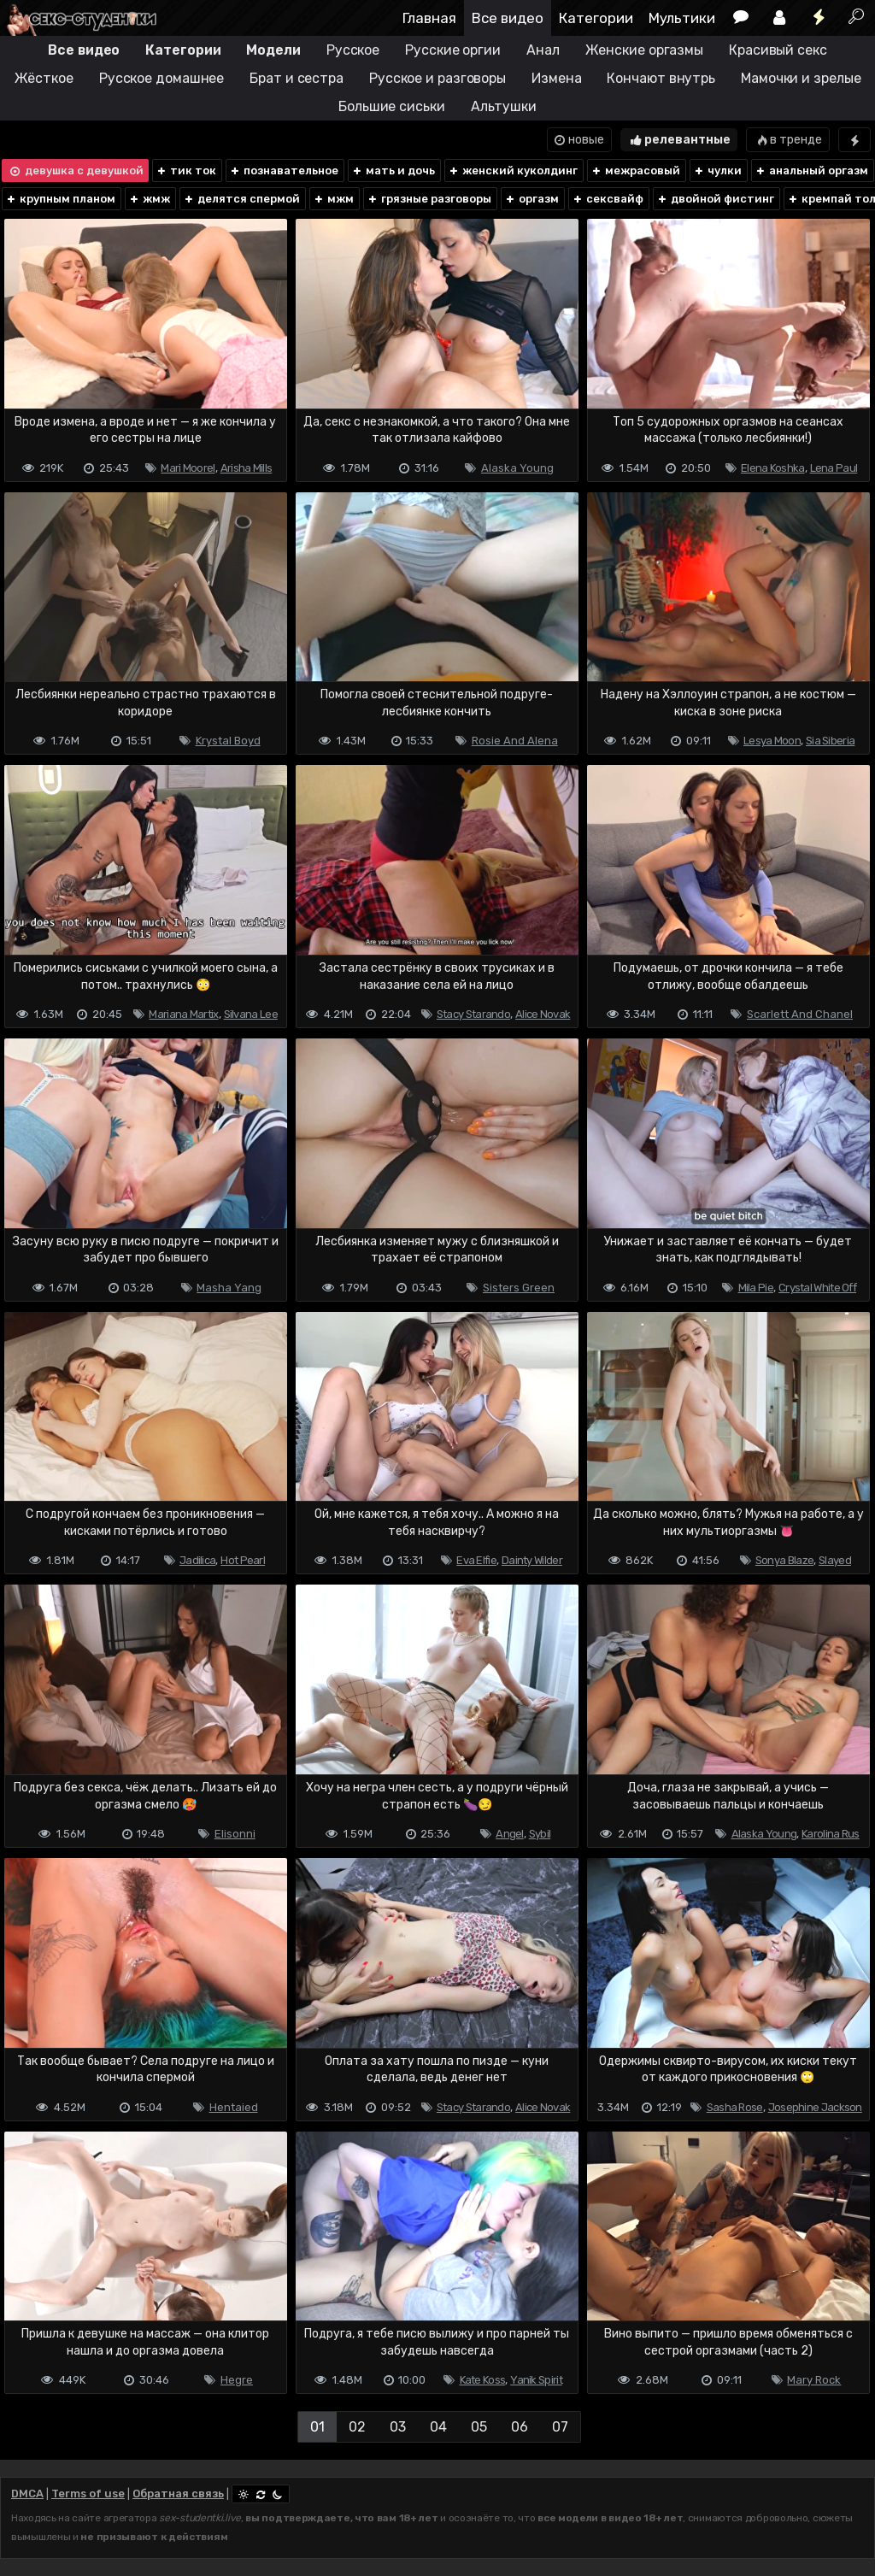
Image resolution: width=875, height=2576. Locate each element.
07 (560, 2427)
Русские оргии (453, 50)
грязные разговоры (429, 198)
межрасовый (635, 170)
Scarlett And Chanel (800, 1014)
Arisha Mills (246, 468)
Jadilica (197, 1560)
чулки (717, 170)
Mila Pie (755, 1287)
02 (357, 2427)
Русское (352, 50)
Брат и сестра (297, 78)
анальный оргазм (811, 170)
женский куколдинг (513, 170)
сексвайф (607, 198)
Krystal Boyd (228, 740)
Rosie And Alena (515, 740)
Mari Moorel (187, 468)
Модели (273, 50)
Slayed (835, 1560)
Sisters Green (519, 1287)
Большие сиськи (391, 106)
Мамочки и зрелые (800, 78)
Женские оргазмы (644, 50)
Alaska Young (517, 468)
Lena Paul (834, 468)
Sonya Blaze (784, 1560)
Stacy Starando (473, 1014)
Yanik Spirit (536, 2379)
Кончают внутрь (661, 78)
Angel (510, 1833)
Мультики (682, 17)
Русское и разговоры (437, 78)
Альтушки (504, 106)
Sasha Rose (735, 2107)
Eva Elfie (476, 1560)
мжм (333, 198)
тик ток (186, 170)
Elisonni (234, 1833)
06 (519, 2427)
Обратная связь (178, 2493)
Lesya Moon (772, 740)
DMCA (27, 2493)
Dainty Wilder (532, 1560)
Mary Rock (814, 2379)
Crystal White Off (817, 1287)
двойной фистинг (715, 198)
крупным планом (60, 198)
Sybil (540, 1833)
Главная (429, 17)
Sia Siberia (830, 740)
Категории (596, 17)
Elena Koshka (773, 468)
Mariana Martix (183, 1014)
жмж (149, 198)
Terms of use (88, 2493)
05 (479, 2427)
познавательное (283, 170)
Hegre (236, 2379)
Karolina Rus (831, 1833)
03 (398, 2427)
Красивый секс (778, 50)
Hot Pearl (242, 1560)
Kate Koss (483, 2379)
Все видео (507, 17)
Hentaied (233, 2107)
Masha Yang (229, 1287)
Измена (556, 78)
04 (438, 2427)
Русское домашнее (161, 78)
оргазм (531, 198)
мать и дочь (393, 170)
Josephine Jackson (815, 2107)
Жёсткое (44, 78)
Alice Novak (542, 1014)
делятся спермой (241, 198)
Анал (543, 50)
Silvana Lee (251, 1014)
